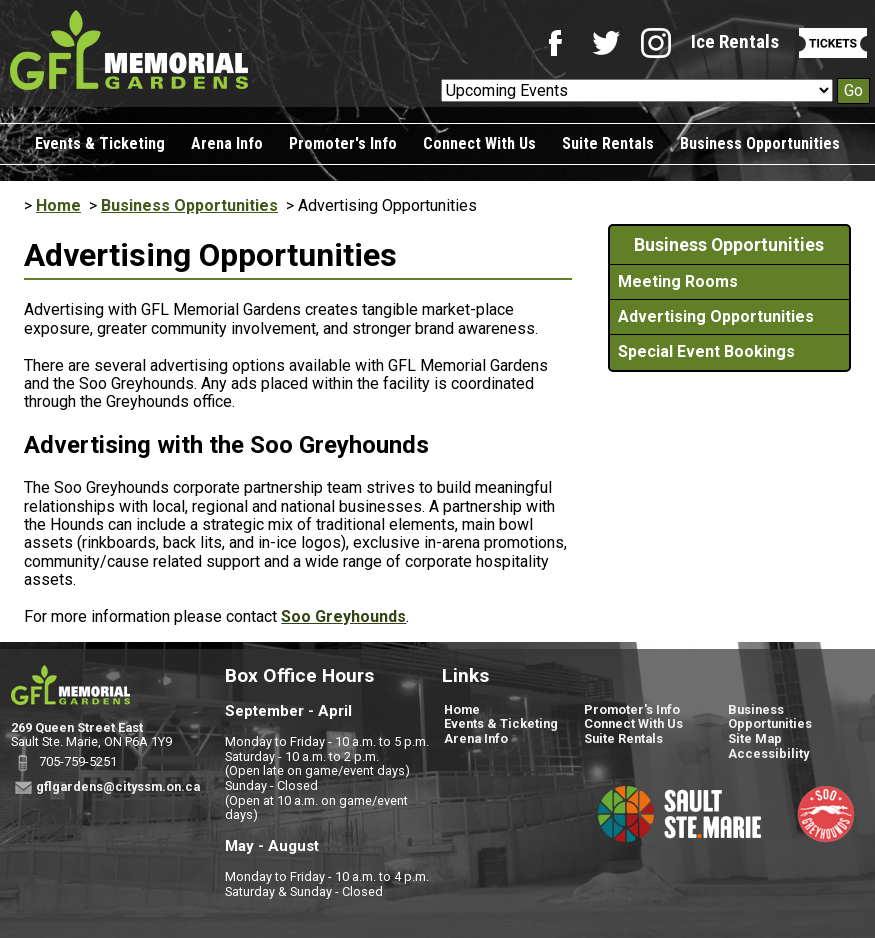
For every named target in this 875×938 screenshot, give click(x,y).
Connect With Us (479, 143)
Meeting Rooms (678, 281)
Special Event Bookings (706, 351)
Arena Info (227, 143)
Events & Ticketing (100, 143)
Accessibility (768, 753)
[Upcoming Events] (637, 90)
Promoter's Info (343, 143)
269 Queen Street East (77, 727)
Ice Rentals (735, 41)
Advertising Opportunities (716, 316)
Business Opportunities (760, 143)
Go (853, 90)
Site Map (755, 738)
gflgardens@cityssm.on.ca (118, 786)
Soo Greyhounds (343, 616)
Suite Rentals (608, 143)
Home (58, 205)
